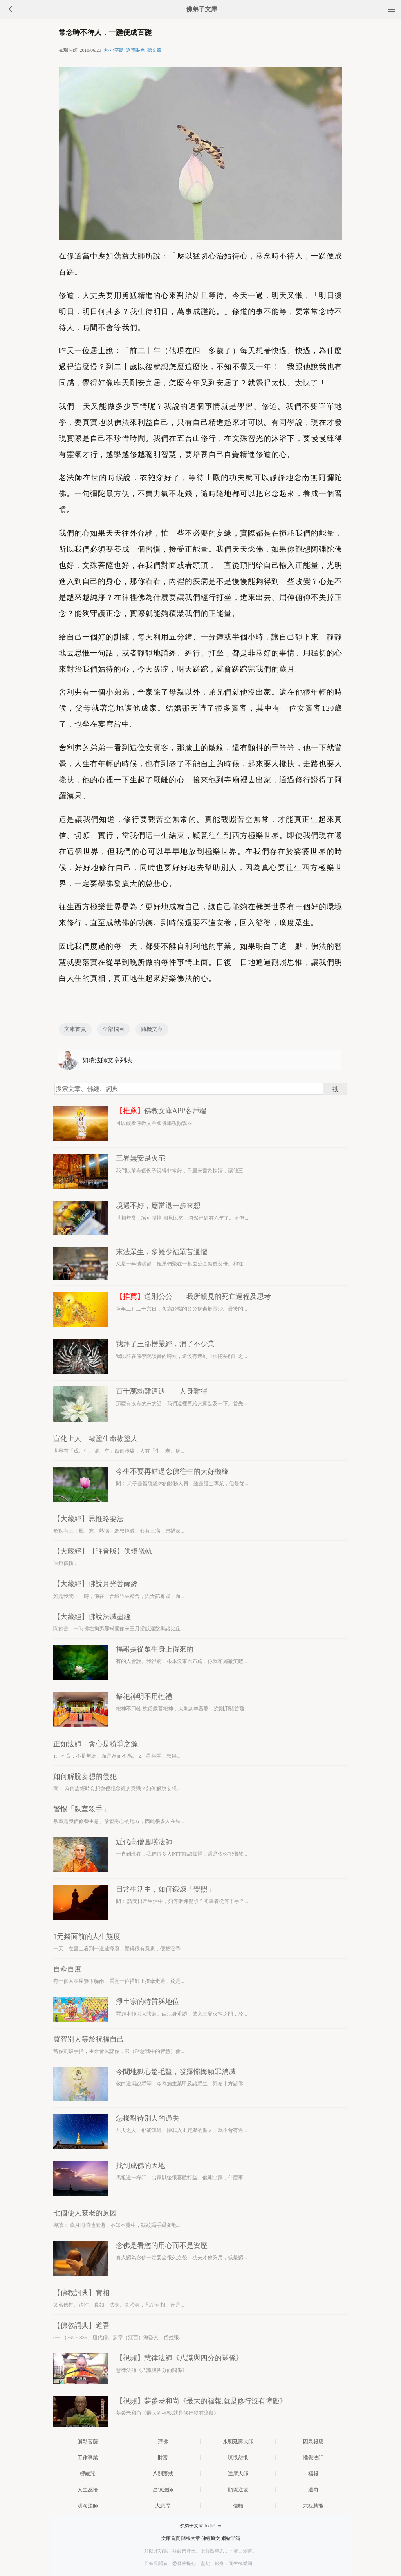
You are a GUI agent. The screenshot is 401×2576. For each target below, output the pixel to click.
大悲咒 (162, 2505)
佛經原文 (210, 2538)
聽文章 (154, 50)
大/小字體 (113, 50)
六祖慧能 (313, 2505)
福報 (313, 2473)
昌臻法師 (163, 2489)
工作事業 (88, 2457)
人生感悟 (88, 2489)
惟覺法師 (313, 2457)
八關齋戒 (163, 2473)
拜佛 (163, 2441)
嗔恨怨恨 (238, 2457)
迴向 (313, 2489)
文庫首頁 (75, 1029)
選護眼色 (135, 50)
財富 (163, 2457)
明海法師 (88, 2505)
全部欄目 (114, 1029)
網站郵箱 (230, 2538)
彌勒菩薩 (88, 2441)
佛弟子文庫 (201, 9)
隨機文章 (152, 1029)
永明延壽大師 (238, 2441)
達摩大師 (238, 2473)
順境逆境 (238, 2489)
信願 (238, 2505)
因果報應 (313, 2441)
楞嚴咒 (87, 2473)
